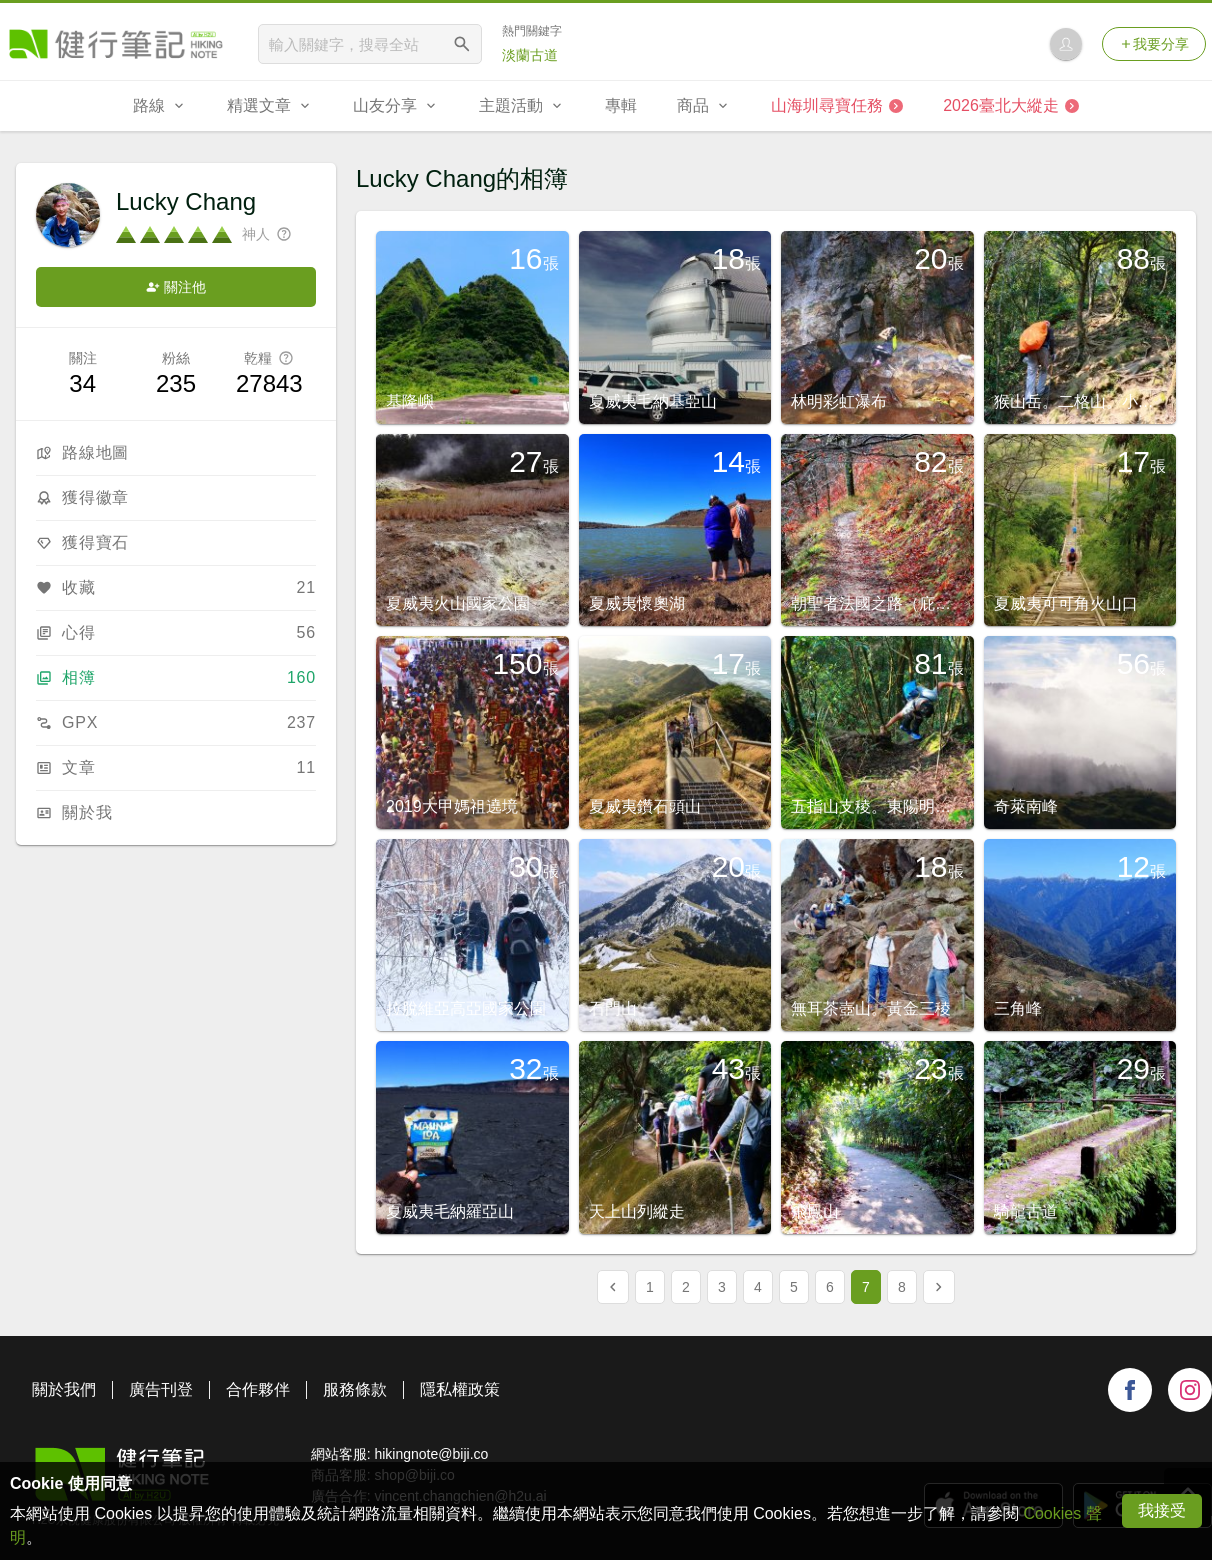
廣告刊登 (161, 1389)
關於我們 (64, 1389)
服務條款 (355, 1389)
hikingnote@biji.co (431, 1454)
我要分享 (1154, 44)
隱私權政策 (460, 1389)
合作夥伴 (258, 1389)
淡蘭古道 (530, 55)
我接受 (1162, 1510)
